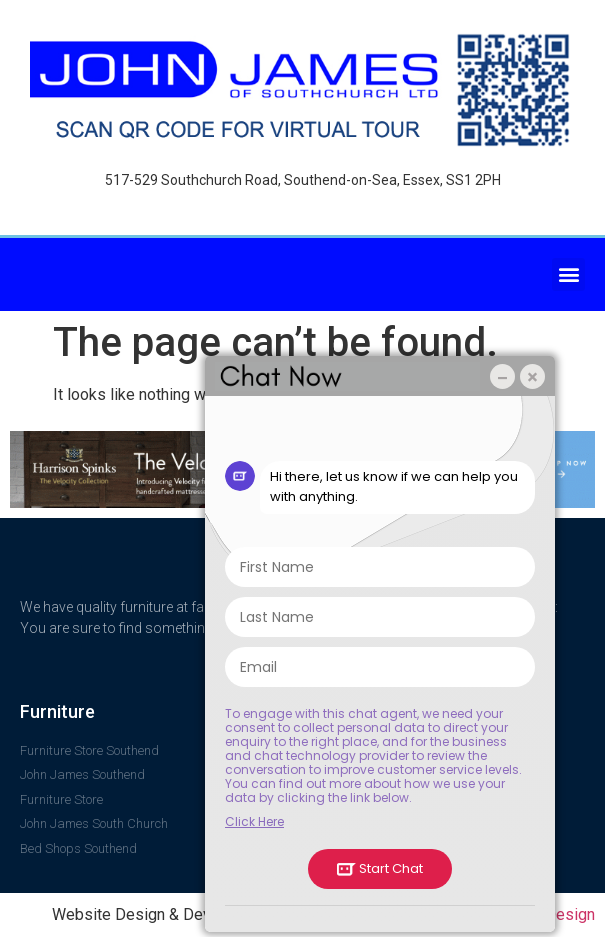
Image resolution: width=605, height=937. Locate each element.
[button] (568, 274)
